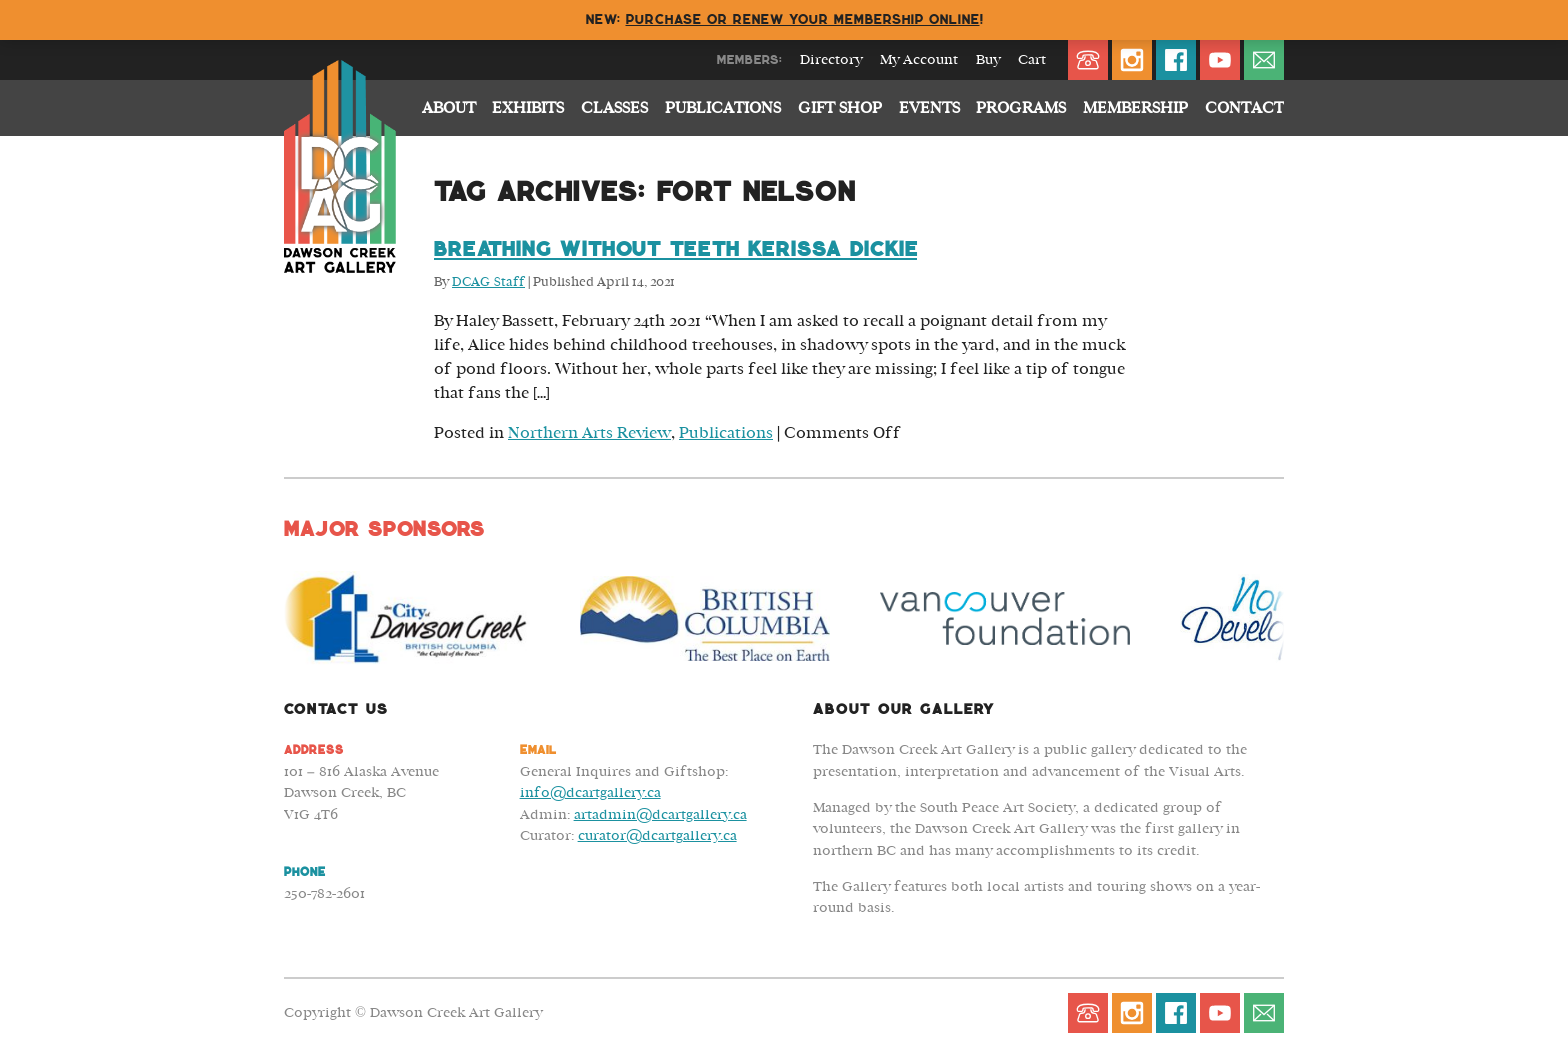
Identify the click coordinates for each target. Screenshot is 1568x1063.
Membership (1135, 108)
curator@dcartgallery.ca (657, 835)
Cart (1032, 60)
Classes (614, 108)
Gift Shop (840, 108)
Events (929, 108)
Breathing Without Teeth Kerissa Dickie (675, 249)
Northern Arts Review (589, 433)
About (449, 108)
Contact (1244, 108)
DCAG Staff (488, 282)
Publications (723, 108)
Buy (988, 60)
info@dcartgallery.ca (590, 792)
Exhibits (528, 108)
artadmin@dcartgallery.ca (660, 814)
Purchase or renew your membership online (803, 19)
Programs (1021, 108)
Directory (831, 60)
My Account (919, 60)
